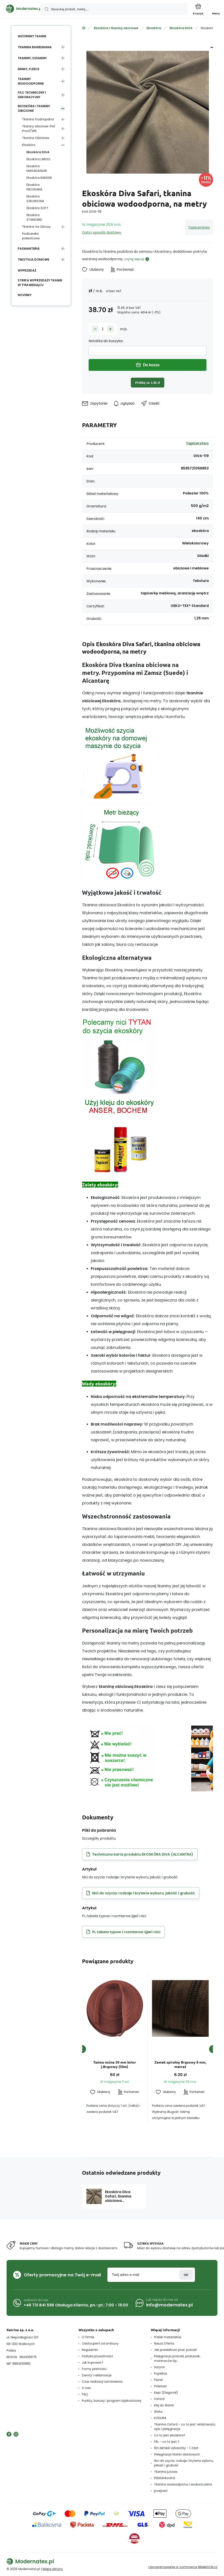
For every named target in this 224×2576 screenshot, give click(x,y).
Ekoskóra (154, 28)
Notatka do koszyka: (106, 340)
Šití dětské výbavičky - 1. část (176, 2448)
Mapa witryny (53, 2569)
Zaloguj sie (186, 2275)
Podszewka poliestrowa (31, 235)
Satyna (159, 2367)
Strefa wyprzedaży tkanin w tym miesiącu (40, 282)
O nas (86, 2388)
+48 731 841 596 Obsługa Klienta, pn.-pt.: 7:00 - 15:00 (76, 2305)
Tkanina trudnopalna (38, 119)
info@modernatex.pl (169, 2305)
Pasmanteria (29, 248)
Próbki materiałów (167, 2337)
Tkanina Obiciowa (35, 138)
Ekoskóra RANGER (39, 178)
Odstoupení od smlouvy (100, 2343)
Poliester (160, 2386)
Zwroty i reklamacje (97, 2375)
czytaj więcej (134, 259)
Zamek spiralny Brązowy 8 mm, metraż (180, 2064)
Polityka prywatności (97, 2356)
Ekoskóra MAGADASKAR (36, 168)
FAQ (85, 2394)
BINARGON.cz (207, 2567)
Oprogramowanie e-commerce (172, 2567)
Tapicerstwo (199, 227)
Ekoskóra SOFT (37, 208)
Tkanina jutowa (165, 2471)
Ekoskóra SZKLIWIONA (35, 198)
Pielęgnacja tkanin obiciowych (177, 2454)
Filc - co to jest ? (166, 2441)
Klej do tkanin (164, 2405)
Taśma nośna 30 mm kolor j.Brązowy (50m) (114, 2064)
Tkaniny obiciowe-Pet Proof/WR (38, 128)
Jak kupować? (92, 2362)
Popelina (160, 2373)
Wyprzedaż (27, 270)
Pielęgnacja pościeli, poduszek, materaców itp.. (177, 2358)
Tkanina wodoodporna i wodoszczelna (183, 2484)
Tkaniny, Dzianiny (32, 58)
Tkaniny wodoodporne (31, 81)
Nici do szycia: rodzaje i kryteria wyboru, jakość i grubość (184, 2463)
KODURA (160, 2418)
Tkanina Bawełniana (35, 47)
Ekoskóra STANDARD (34, 217)
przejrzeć (161, 2491)
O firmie (88, 2337)
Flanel (158, 2380)
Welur (158, 2411)
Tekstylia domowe (33, 259)
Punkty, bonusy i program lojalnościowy (112, 2400)
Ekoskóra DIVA (181, 28)
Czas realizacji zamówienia (102, 2381)
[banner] (20, 8)
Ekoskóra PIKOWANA (34, 187)
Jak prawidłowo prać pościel (175, 2350)
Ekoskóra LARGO (38, 159)
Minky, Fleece (28, 69)
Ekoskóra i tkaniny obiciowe (116, 28)
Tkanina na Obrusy (36, 226)
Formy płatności (94, 2369)
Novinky (25, 295)
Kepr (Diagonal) (166, 2392)
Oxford (159, 2399)
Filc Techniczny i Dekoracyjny (32, 94)
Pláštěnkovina (164, 2478)
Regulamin (90, 2350)
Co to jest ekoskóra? (169, 2435)
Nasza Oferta (164, 2343)
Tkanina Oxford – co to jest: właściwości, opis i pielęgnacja (185, 2426)
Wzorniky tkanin (32, 36)
